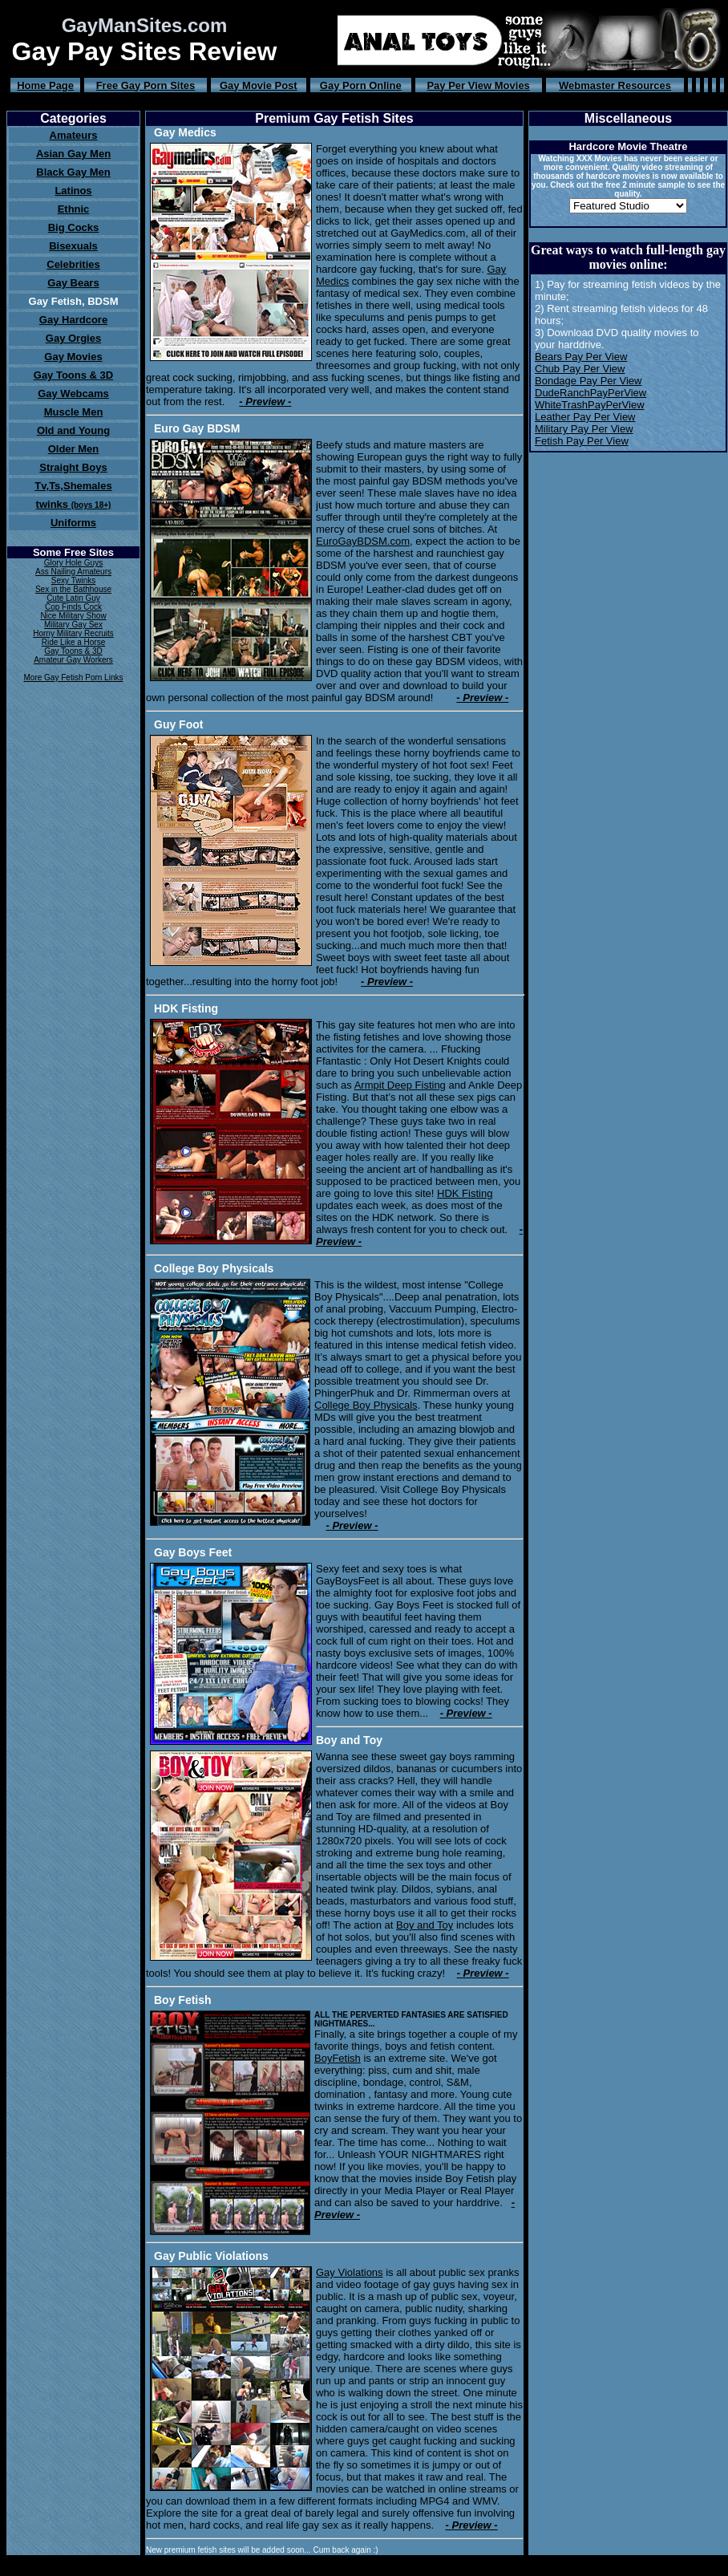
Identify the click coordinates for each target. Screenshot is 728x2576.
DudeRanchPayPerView (590, 393)
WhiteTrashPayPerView (590, 405)
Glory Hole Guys (73, 562)
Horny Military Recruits (73, 633)
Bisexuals (73, 246)
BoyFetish (337, 2058)
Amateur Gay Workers (73, 659)
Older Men (73, 449)
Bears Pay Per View (581, 357)
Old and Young (73, 430)
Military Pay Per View (584, 429)
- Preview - (265, 402)
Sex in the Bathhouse (73, 589)
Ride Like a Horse (73, 642)
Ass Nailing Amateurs (73, 571)
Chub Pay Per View (580, 369)
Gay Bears (73, 283)
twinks (73, 504)
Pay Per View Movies (478, 85)
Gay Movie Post (258, 85)
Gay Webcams (73, 393)
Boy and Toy (424, 1925)
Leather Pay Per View (585, 417)
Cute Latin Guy (73, 598)
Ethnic (74, 209)
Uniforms (73, 523)
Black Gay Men (73, 172)
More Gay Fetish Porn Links (73, 677)
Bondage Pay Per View (588, 381)
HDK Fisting (464, 1193)
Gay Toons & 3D (73, 375)
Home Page (45, 85)
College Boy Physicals (366, 1405)
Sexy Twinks (73, 580)
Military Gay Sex (73, 624)
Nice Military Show (73, 615)
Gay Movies (73, 357)
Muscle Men (73, 412)
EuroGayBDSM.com (363, 541)
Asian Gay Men (73, 154)
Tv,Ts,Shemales (72, 486)
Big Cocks (73, 227)
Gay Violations (349, 2272)
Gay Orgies (73, 338)
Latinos (73, 191)
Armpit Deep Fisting (400, 1085)
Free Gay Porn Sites (146, 85)
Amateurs (74, 135)
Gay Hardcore (73, 320)
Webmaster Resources (615, 85)
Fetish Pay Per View (582, 441)
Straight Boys (73, 467)
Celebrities (73, 264)
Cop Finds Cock (73, 606)
